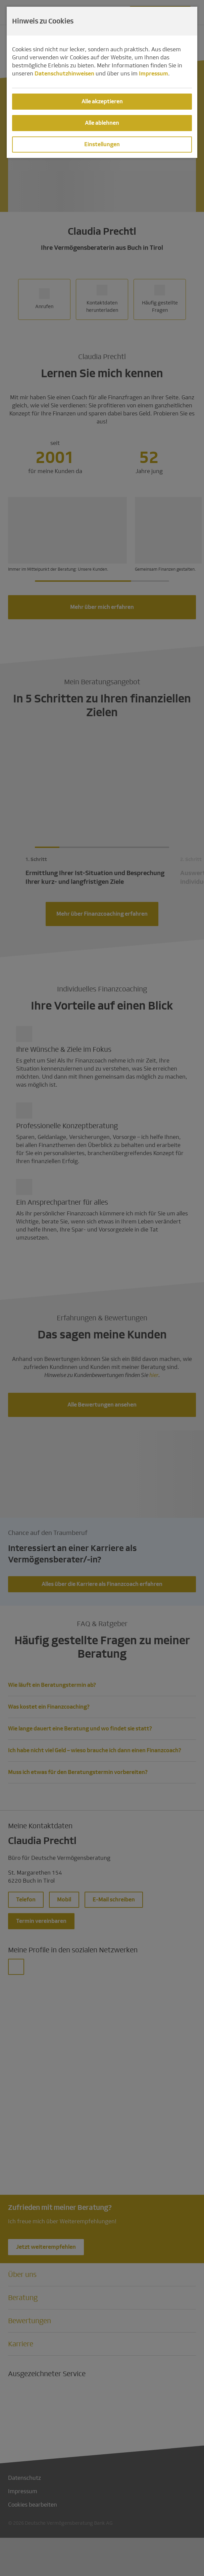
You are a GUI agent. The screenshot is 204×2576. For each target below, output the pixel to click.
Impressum (153, 73)
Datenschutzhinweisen (64, 73)
